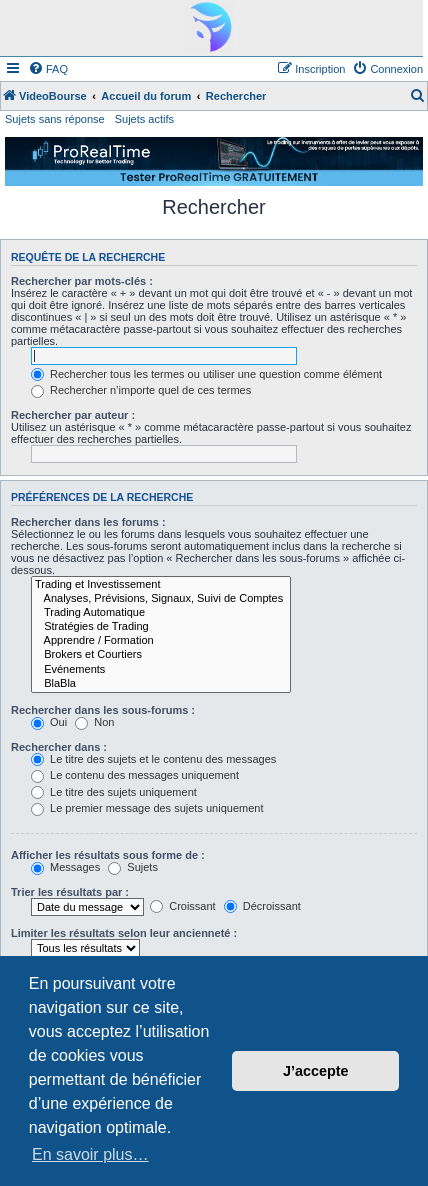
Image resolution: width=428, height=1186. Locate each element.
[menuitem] (48, 69)
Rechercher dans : (59, 747)
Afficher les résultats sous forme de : (108, 855)
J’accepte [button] (316, 1071)
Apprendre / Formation (161, 641)
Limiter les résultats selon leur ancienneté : (124, 933)
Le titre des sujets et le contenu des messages (153, 759)
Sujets (133, 867)
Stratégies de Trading (161, 627)
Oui (49, 722)
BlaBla (161, 684)
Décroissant (262, 906)
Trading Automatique (161, 613)
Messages (65, 867)
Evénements (161, 670)
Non (94, 722)
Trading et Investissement (161, 585)
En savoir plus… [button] (90, 1154)
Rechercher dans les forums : (88, 522)
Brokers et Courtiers (161, 655)
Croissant (183, 906)
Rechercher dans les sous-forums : (103, 710)
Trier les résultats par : (70, 892)
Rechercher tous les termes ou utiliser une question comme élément (206, 374)
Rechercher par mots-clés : (82, 281)
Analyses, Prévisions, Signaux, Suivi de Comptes (161, 599)
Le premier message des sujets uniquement (147, 808)
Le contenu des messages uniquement (135, 775)
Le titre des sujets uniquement (114, 792)
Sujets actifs (144, 119)
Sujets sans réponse (55, 119)
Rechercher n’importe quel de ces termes (141, 390)
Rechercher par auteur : (73, 415)
